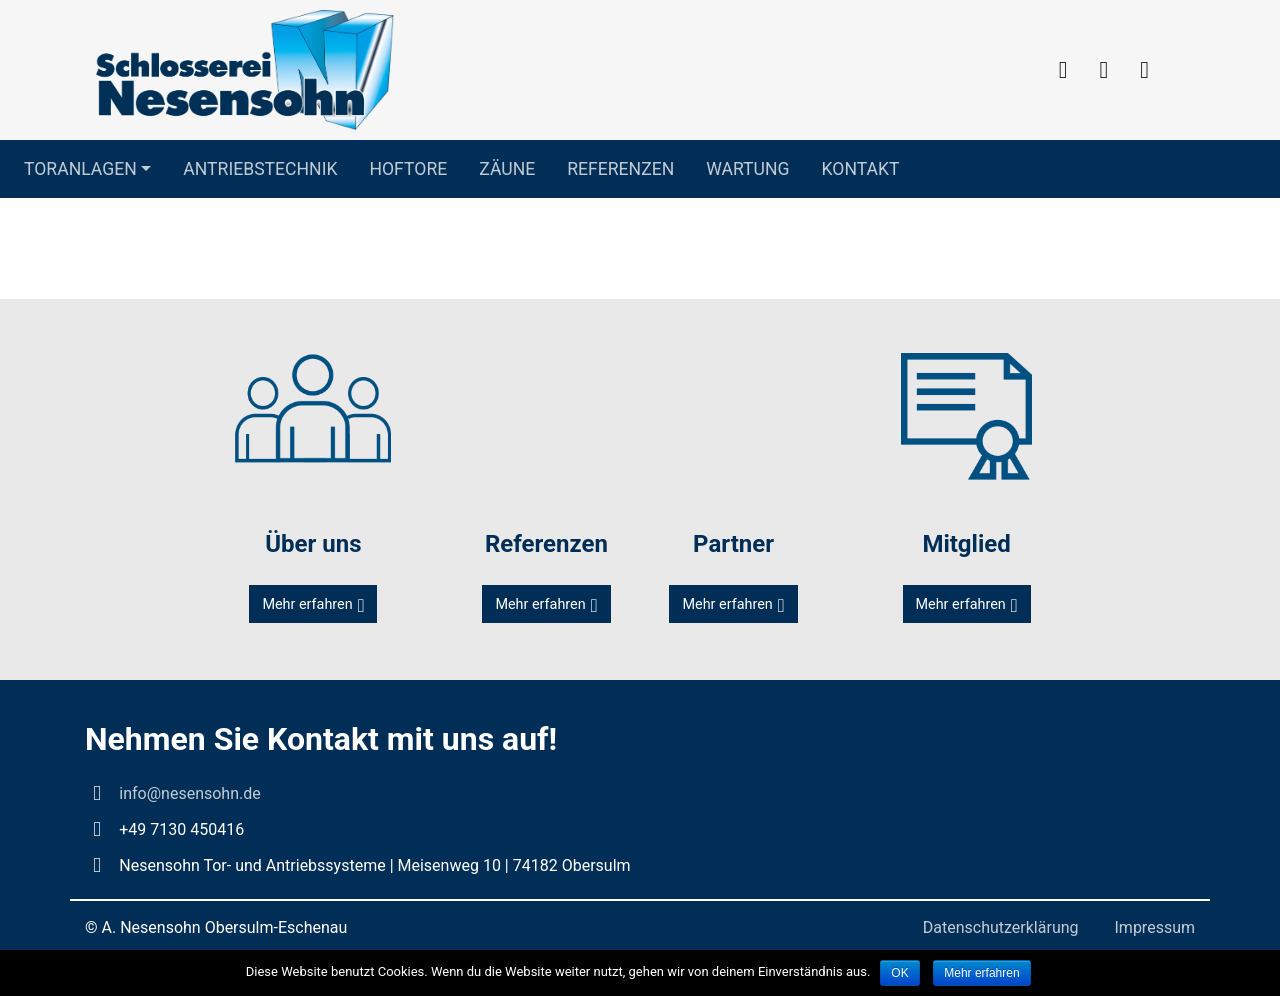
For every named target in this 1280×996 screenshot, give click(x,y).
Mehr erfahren (307, 604)
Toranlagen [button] (80, 169)
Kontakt (861, 169)
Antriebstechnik (260, 169)
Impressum (1155, 927)
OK (899, 973)
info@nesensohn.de (189, 793)
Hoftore (408, 169)
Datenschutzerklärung (1001, 927)
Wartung (747, 169)
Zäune (507, 169)
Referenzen (620, 169)
